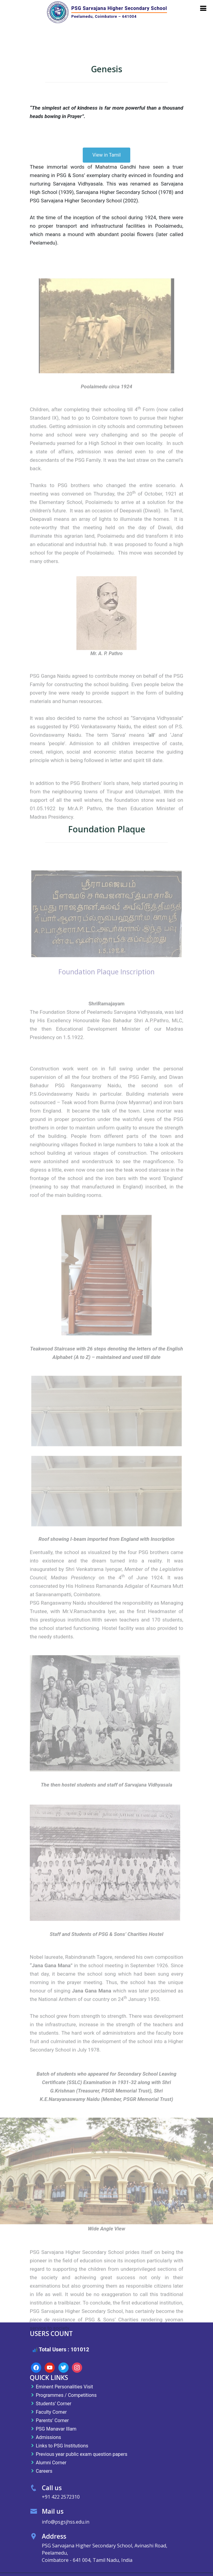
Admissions (48, 2437)
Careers (44, 2471)
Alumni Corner (51, 2462)
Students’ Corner (53, 2403)
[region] (106, 2185)
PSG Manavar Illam (56, 2428)
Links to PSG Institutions (62, 2445)
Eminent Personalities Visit (64, 2386)
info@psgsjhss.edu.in (65, 2521)
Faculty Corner (51, 2412)
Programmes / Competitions (66, 2395)
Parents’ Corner (52, 2420)
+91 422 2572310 (61, 2496)
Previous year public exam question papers (81, 2454)
